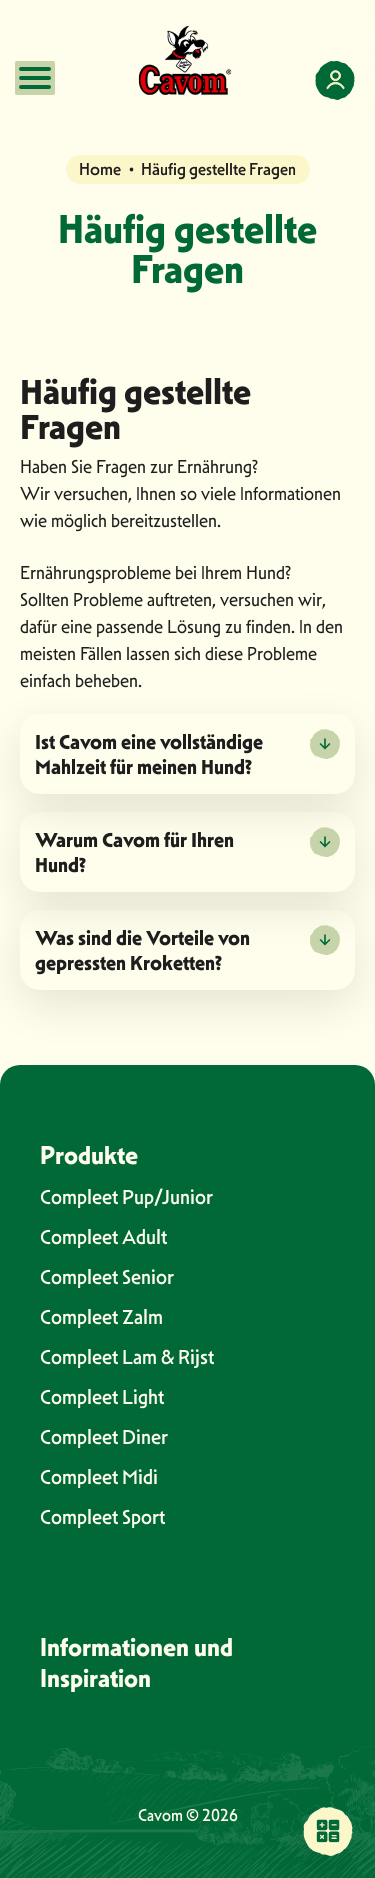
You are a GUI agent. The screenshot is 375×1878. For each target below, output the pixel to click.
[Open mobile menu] (35, 78)
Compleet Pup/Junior (126, 1197)
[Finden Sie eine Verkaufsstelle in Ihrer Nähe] (328, 1831)
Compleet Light (102, 1397)
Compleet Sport (102, 1517)
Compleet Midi (99, 1477)
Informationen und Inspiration (136, 1662)
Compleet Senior (107, 1277)
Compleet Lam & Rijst (127, 1357)
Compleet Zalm (101, 1317)
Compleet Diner (104, 1437)
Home (100, 169)
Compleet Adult (103, 1237)
